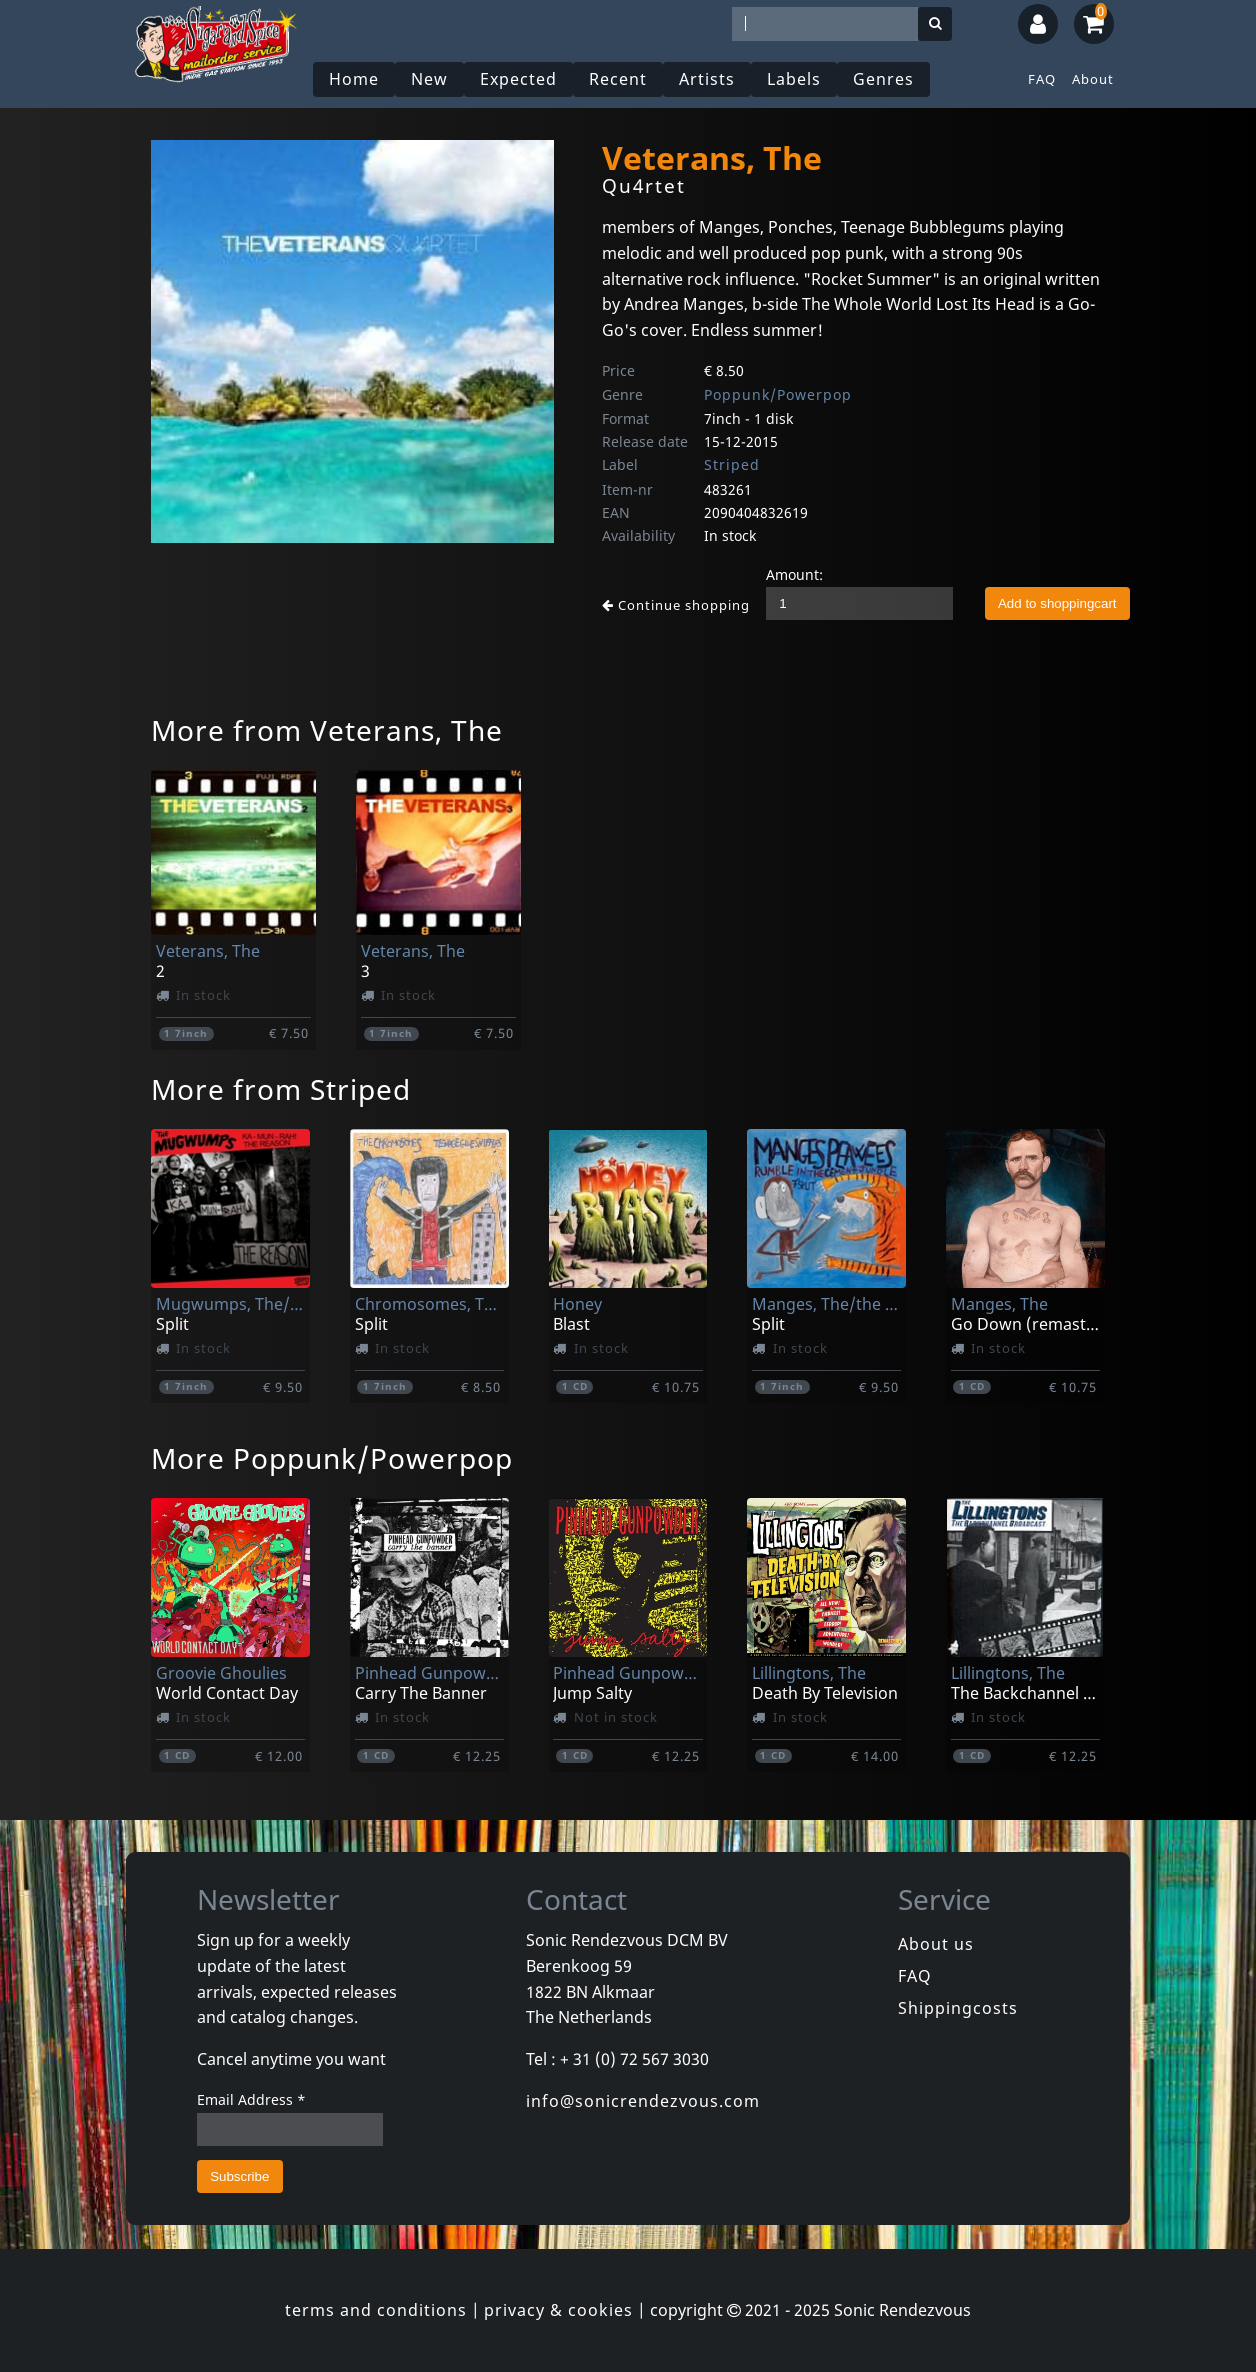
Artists (707, 79)
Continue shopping (676, 605)
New (429, 79)
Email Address (251, 2099)
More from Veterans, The (327, 730)
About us (936, 1944)
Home (354, 79)
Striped (732, 464)
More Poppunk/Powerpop (332, 1458)
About (1093, 79)
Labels (794, 79)
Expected (518, 79)
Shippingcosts (958, 2008)
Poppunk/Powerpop (778, 394)
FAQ (1042, 79)
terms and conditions (376, 2310)
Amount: (794, 574)
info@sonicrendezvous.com (643, 2101)
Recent (618, 79)
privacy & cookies (558, 2310)
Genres (883, 79)
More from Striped (281, 1089)
